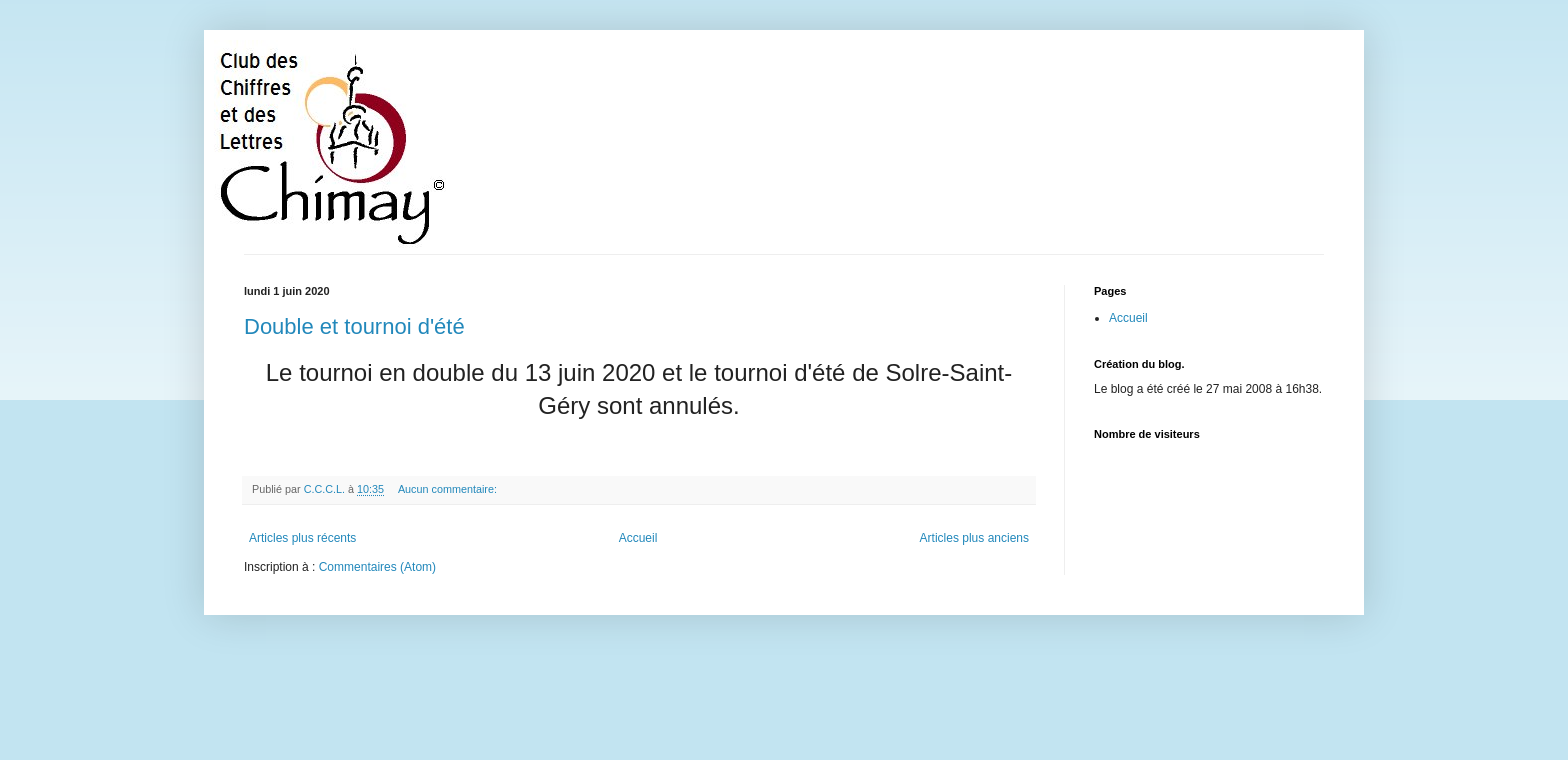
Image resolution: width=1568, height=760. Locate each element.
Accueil (638, 538)
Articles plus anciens (974, 538)
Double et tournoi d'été (354, 326)
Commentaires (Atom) (377, 567)
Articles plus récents (302, 538)
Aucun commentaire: (449, 489)
